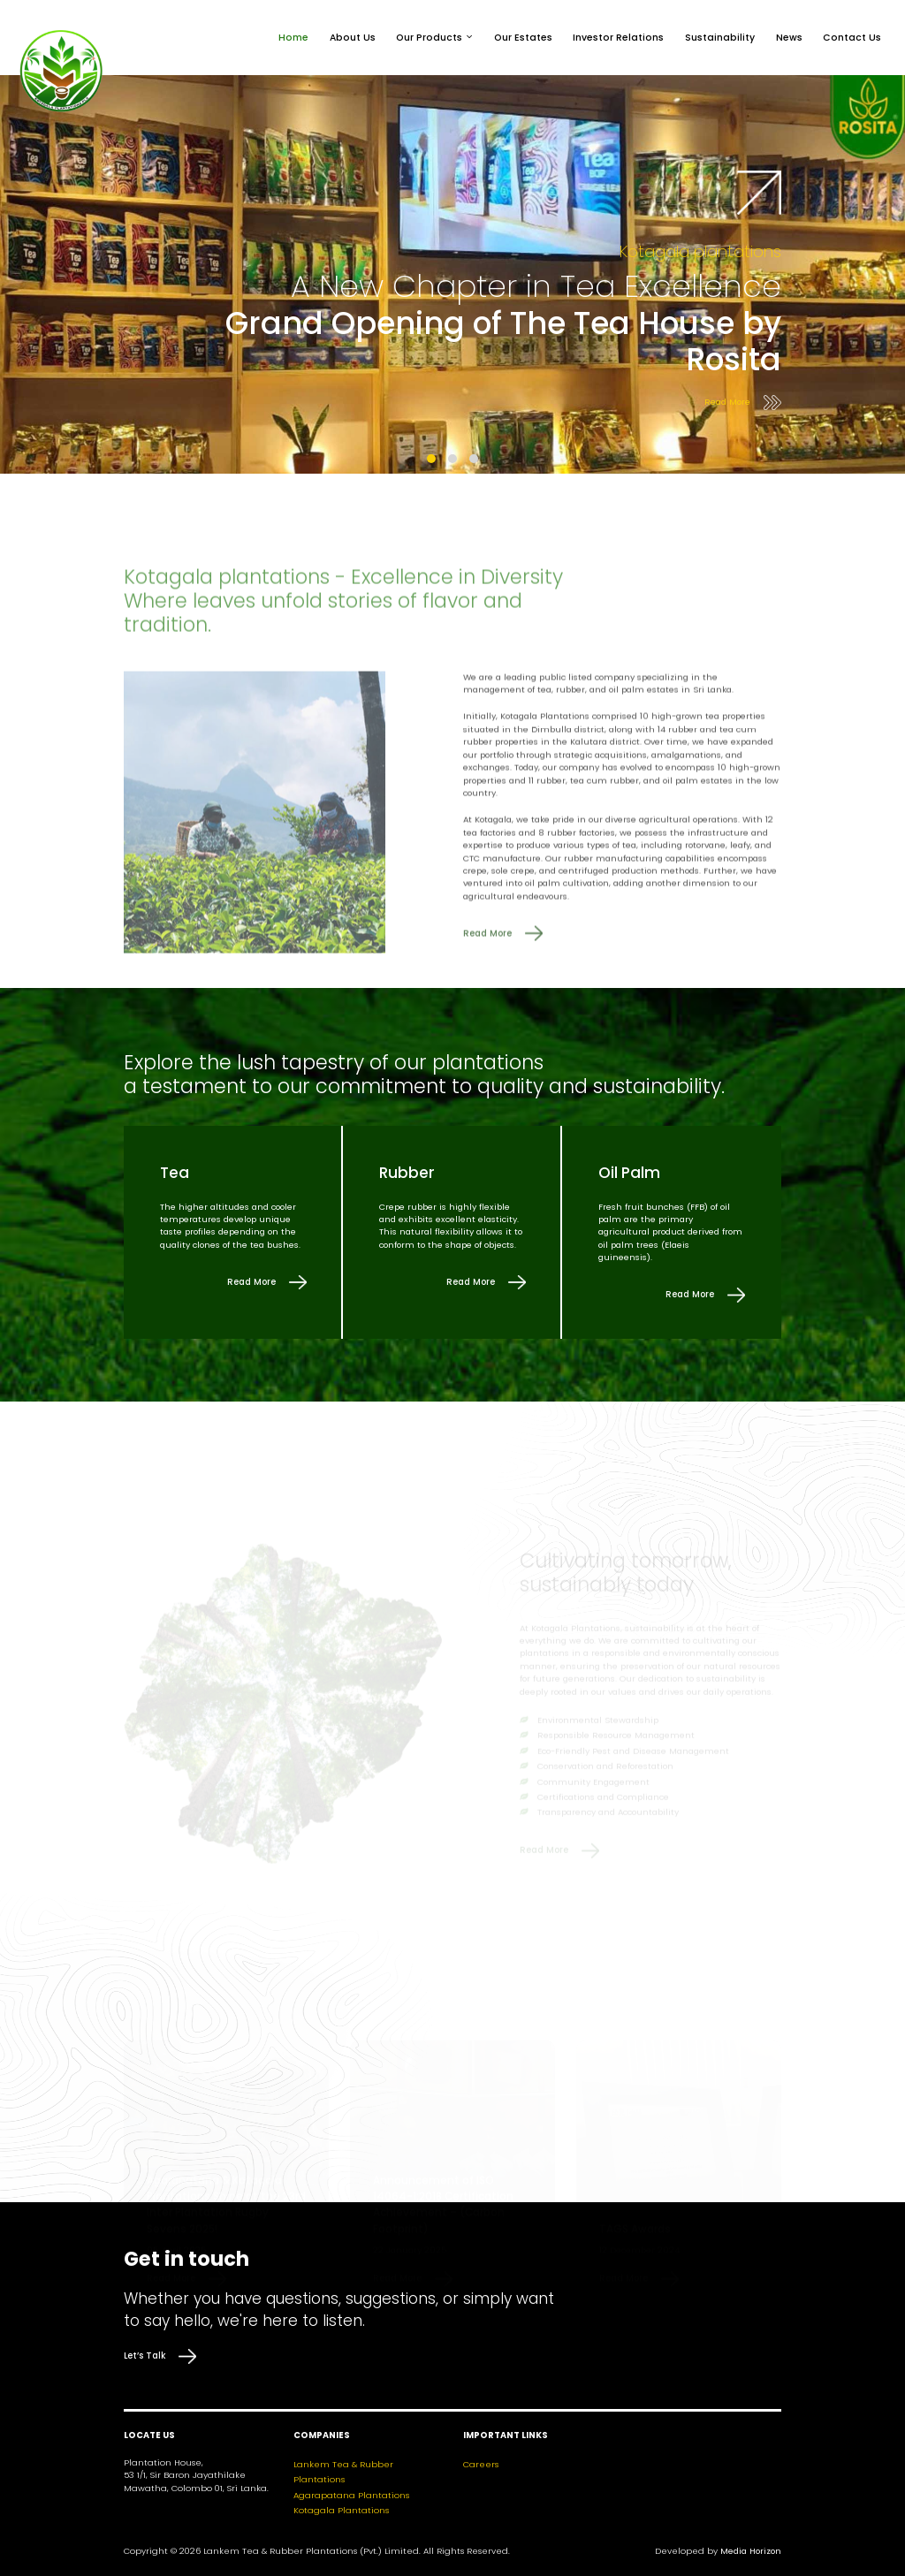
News (789, 37)
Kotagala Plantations (341, 2510)
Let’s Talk (160, 2356)
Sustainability (720, 37)
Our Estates (523, 37)
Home (293, 37)
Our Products (429, 37)
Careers (480, 2464)
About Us (353, 37)
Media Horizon (750, 2551)
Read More (742, 402)
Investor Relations (618, 37)
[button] (431, 458)
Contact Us (852, 37)
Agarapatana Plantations (351, 2495)
